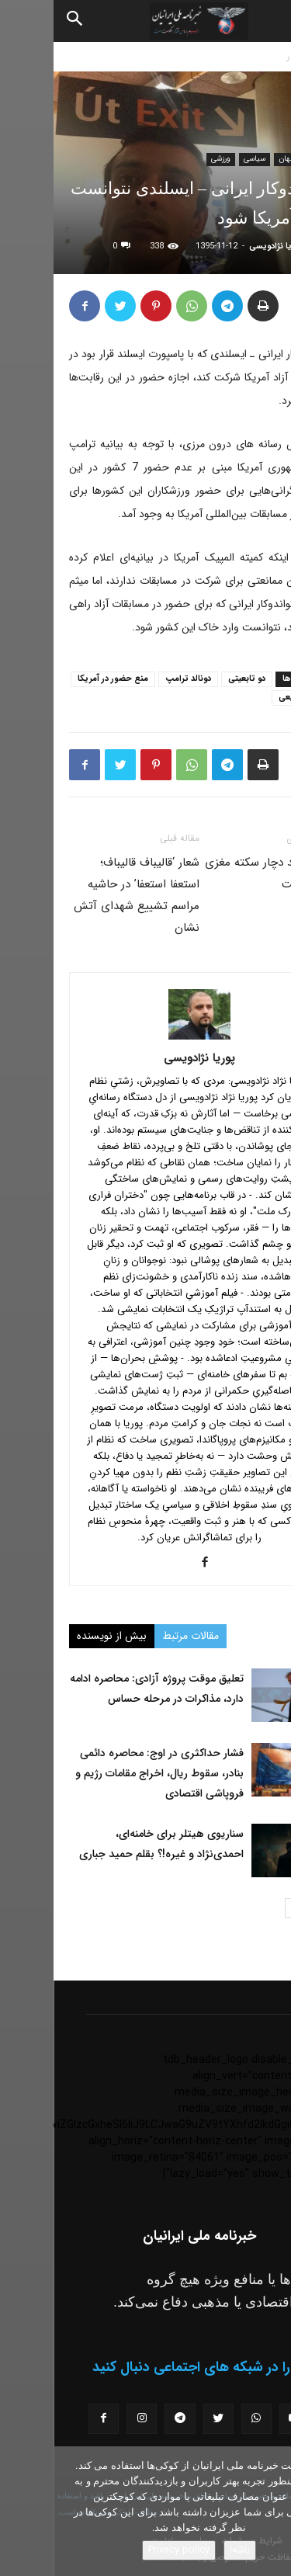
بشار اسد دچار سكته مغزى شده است (213, 873)
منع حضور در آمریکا (59, 679)
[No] (271, 2511)
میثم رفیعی (245, 697)
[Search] (21, 21)
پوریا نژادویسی (223, 246)
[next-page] (241, 1908)
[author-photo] (146, 1036)
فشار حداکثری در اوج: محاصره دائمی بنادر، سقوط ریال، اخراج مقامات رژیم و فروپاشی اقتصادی (106, 1773)
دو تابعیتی (193, 679)
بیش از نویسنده (58, 1635)
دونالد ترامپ (135, 679)
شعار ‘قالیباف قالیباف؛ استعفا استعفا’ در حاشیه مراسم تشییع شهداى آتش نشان (83, 895)
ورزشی (167, 159)
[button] (266, 21)
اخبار (242, 56)
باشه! (186, 2550)
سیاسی (201, 159)
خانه (275, 56)
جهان (233, 159)
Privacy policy (125, 2550)
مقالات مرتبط (137, 1635)
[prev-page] (265, 1908)
